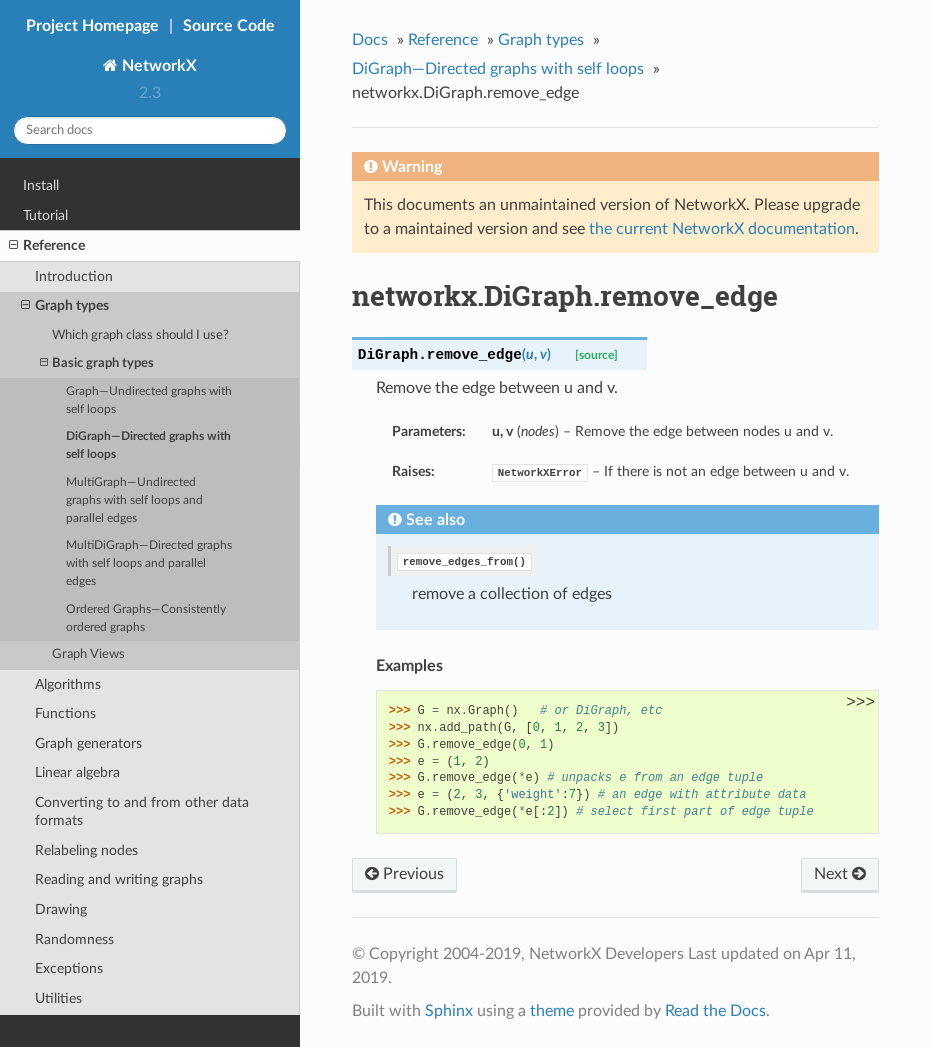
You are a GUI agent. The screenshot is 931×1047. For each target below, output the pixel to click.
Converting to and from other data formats (142, 811)
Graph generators (88, 743)
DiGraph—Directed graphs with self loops (148, 445)
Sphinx (449, 1011)
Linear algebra (77, 772)
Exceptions (69, 968)
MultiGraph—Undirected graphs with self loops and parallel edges (134, 500)
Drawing (61, 909)
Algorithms (68, 684)
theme (552, 1011)
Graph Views (88, 654)
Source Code (229, 26)
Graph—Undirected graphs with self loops (149, 400)
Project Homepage (92, 26)
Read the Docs (715, 1011)
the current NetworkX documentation (722, 229)
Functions (65, 713)
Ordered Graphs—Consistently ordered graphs (146, 618)
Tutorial (45, 215)
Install (41, 185)
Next (840, 874)
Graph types (65, 306)
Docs (370, 40)
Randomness (74, 939)
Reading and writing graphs (119, 879)
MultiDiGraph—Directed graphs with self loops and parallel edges (149, 563)
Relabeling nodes (86, 850)
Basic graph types (97, 363)
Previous (404, 874)
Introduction (74, 276)
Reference (47, 246)
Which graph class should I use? (140, 335)
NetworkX (157, 66)
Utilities (58, 998)
